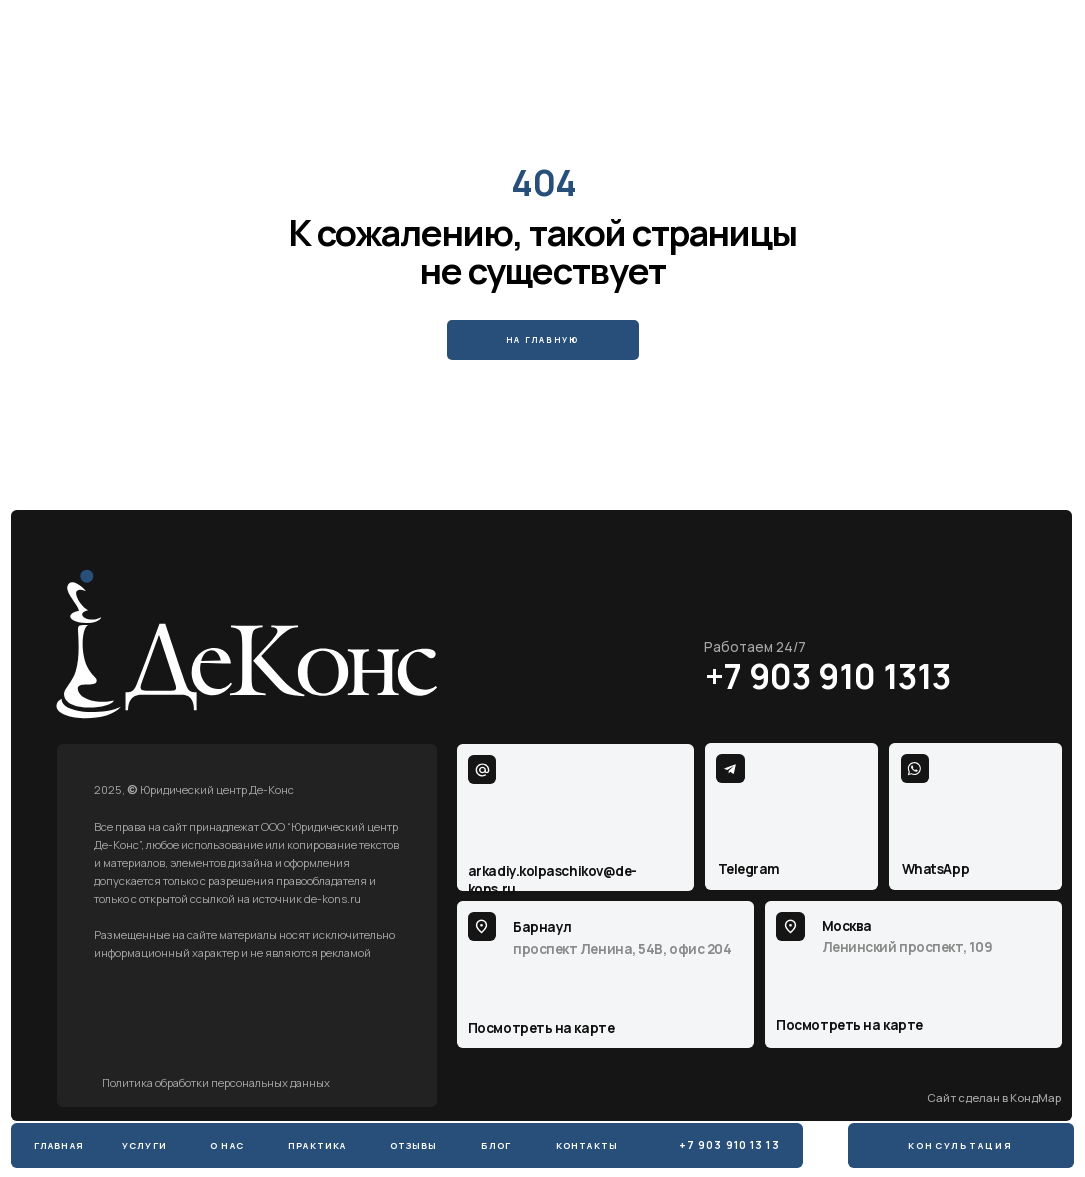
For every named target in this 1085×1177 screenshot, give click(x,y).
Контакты (587, 1145)
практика (317, 1145)
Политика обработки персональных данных (216, 1082)
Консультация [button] (960, 1145)
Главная (59, 1145)
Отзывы (414, 1145)
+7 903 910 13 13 (729, 1145)
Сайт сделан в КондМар (994, 1097)
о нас (227, 1145)
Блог (496, 1145)
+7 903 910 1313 (828, 676)
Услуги (144, 1145)
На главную (542, 339)
